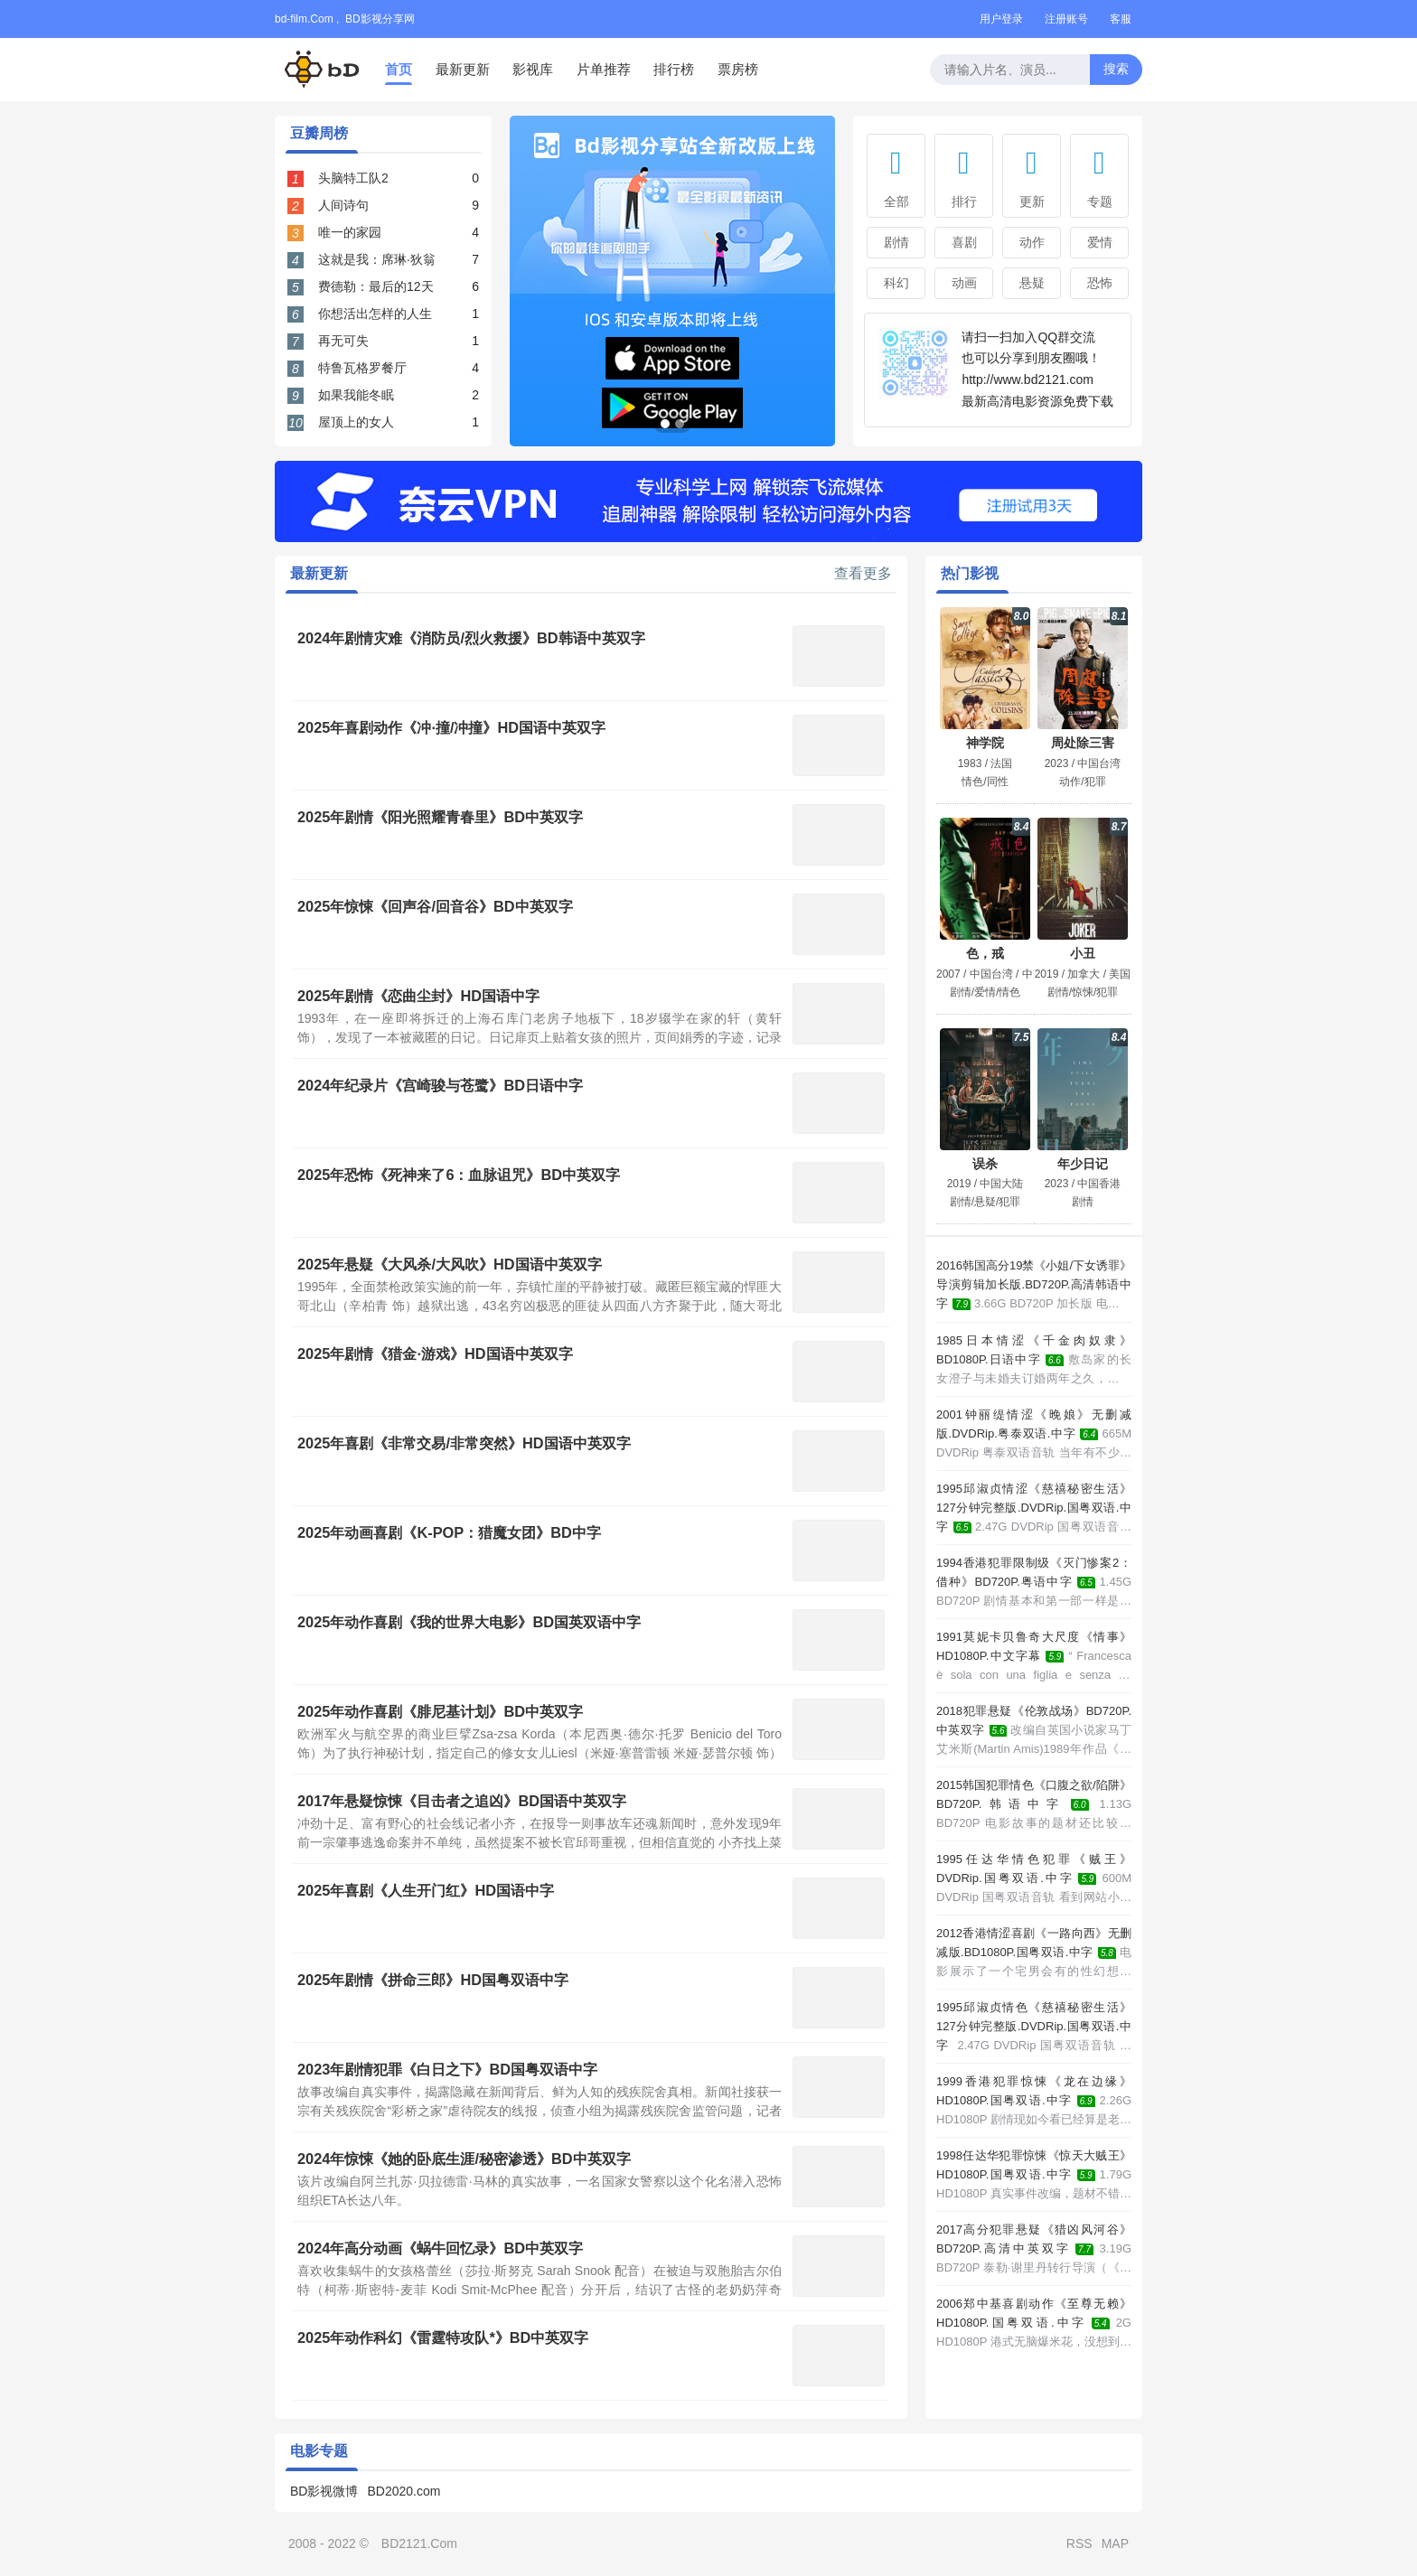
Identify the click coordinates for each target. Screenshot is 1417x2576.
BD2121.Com (419, 2543)
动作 (1032, 242)
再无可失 (343, 340)
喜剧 (964, 242)
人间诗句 (343, 205)
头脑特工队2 (353, 178)
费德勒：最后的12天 (376, 286)
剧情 (896, 242)
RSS (1079, 2543)
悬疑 (1032, 283)
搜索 (1116, 68)
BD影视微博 (324, 2491)
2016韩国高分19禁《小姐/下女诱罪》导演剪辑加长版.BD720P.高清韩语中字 (1033, 1284)
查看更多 (863, 574)
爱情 (1099, 242)
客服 (1120, 19)
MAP (1115, 2543)
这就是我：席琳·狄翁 (377, 259)
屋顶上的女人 (356, 422)
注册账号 (1066, 19)
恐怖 (1099, 283)
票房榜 (738, 69)
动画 (964, 283)
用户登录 (1001, 19)
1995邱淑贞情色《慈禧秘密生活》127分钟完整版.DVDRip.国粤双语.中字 (1033, 2026)
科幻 (896, 283)
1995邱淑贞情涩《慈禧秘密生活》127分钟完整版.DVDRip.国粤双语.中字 (1033, 1507)
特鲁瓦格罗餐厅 (362, 368)
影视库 (532, 69)
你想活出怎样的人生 (375, 313)
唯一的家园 (349, 232)
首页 (398, 69)
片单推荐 (604, 69)
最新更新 (463, 69)
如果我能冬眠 (356, 395)
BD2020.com (403, 2491)
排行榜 (673, 69)
